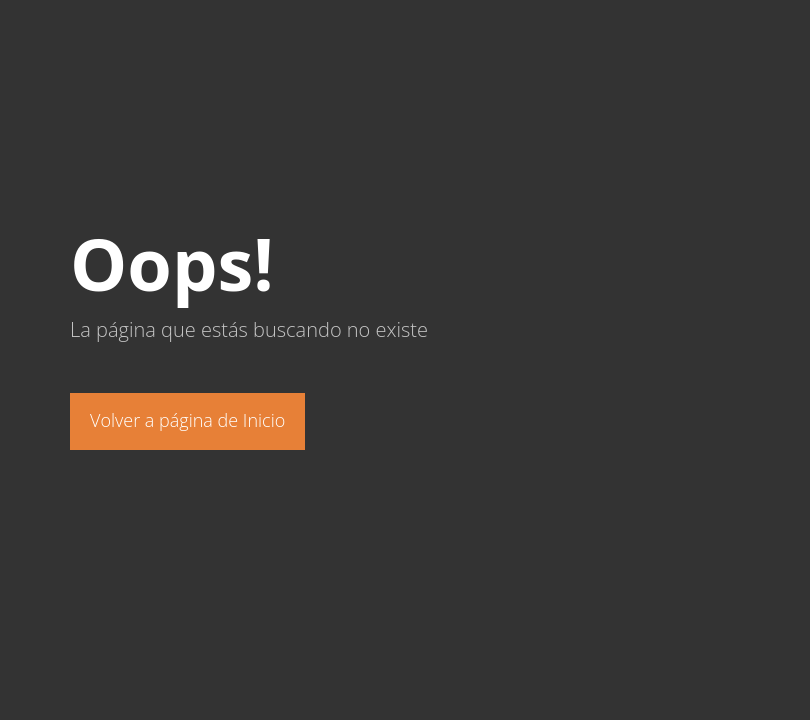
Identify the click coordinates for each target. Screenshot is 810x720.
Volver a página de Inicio (187, 420)
